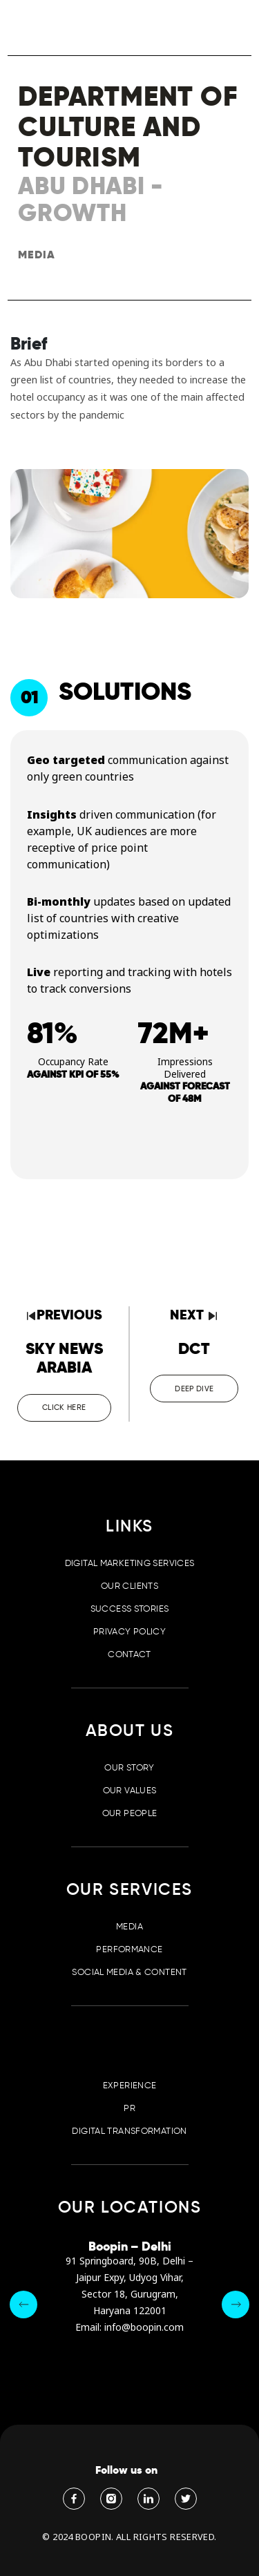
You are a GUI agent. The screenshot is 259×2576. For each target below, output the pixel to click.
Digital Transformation (129, 2131)
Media (129, 1926)
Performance (129, 1949)
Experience (130, 2085)
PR (129, 2108)
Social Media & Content (129, 1972)
